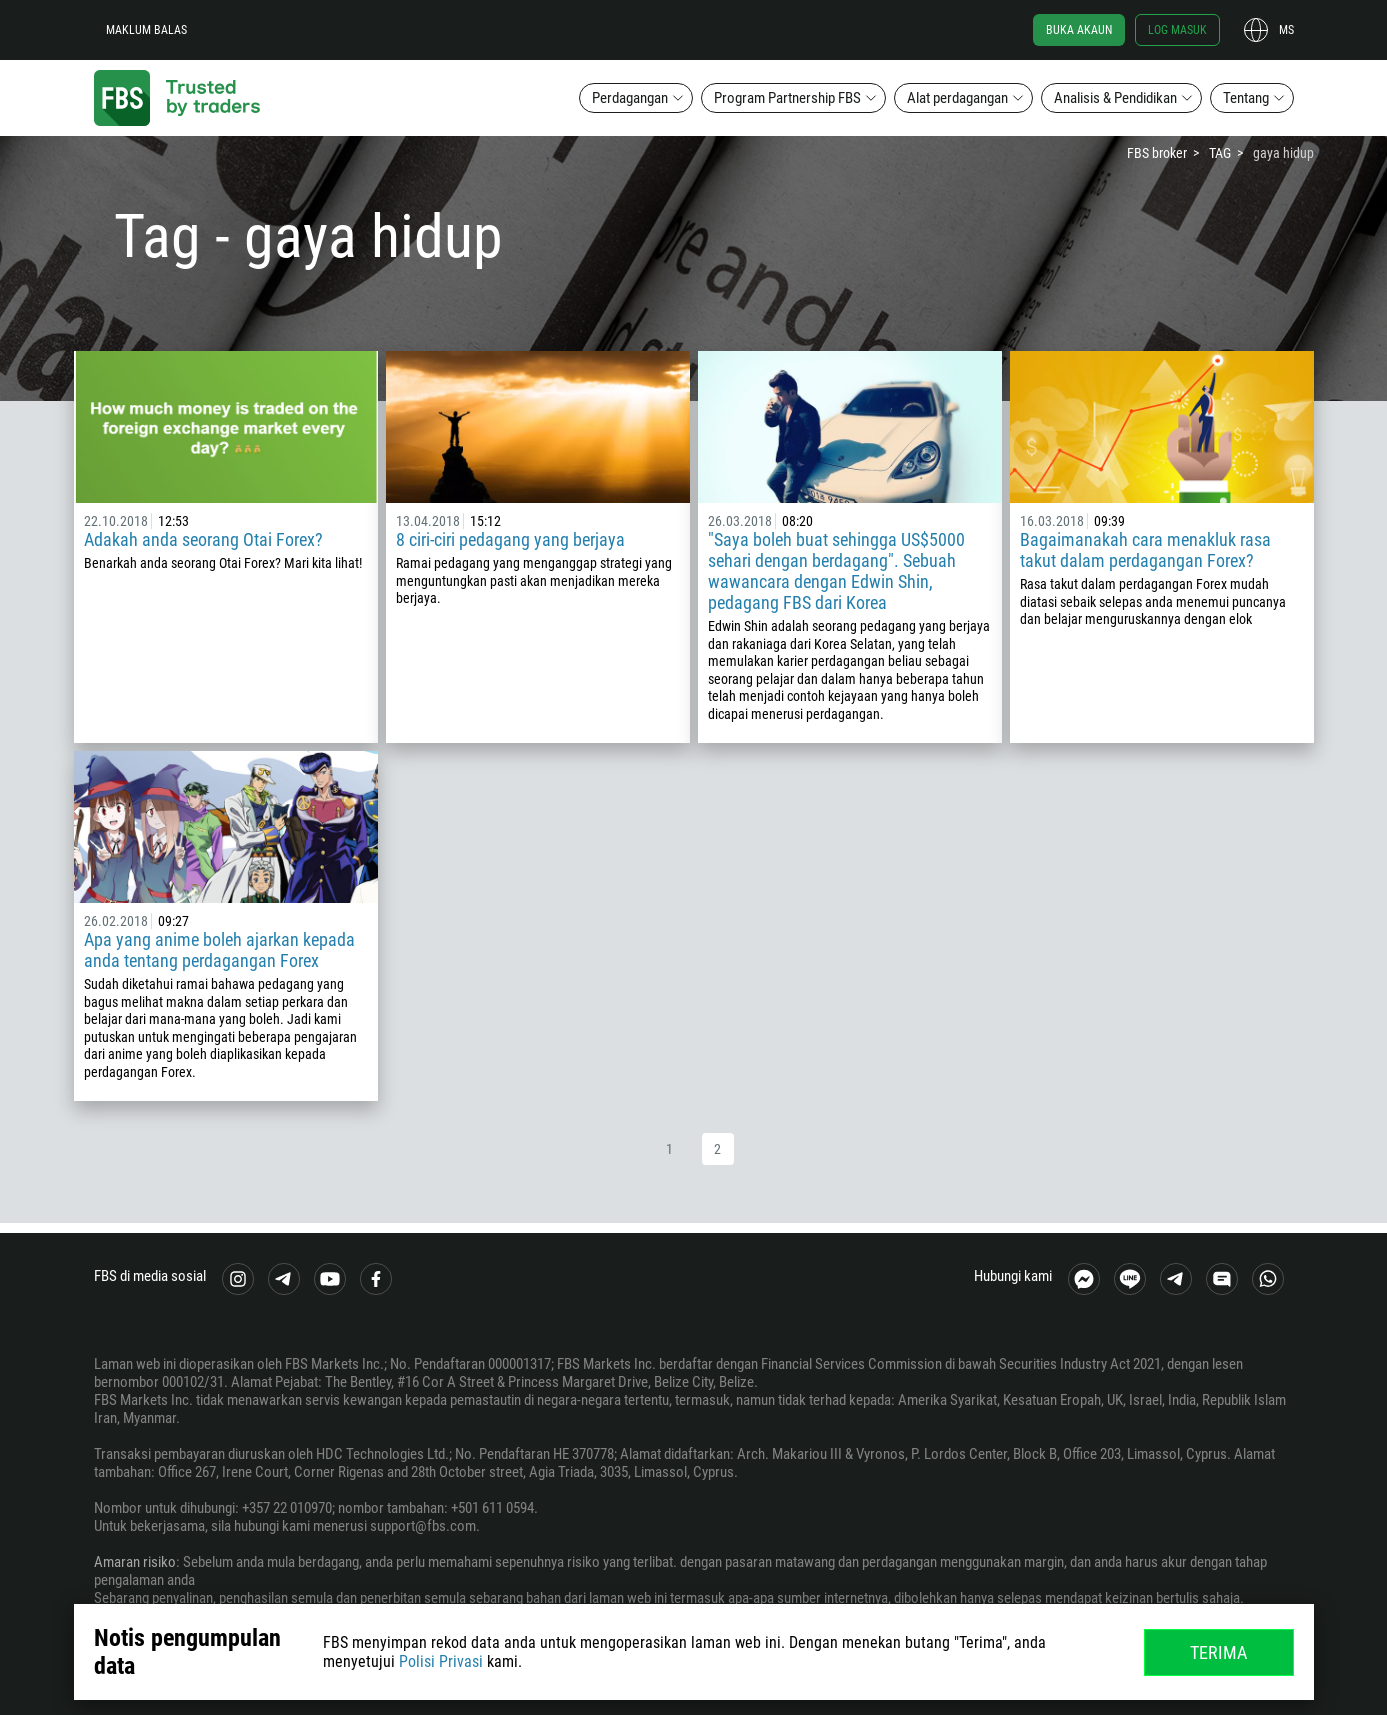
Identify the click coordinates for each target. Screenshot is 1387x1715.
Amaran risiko (135, 1562)
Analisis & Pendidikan (1115, 98)
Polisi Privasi (441, 1661)
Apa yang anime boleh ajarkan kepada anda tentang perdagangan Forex (219, 950)
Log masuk (1177, 30)
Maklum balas (146, 30)
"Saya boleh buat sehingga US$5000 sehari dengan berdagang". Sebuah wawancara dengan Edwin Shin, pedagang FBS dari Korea (836, 571)
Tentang (1246, 98)
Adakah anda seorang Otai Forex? (203, 539)
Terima (1218, 1652)
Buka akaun (1079, 30)
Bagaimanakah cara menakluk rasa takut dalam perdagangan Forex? (1145, 550)
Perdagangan (630, 98)
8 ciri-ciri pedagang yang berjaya (510, 539)
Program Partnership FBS (787, 98)
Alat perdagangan (957, 98)
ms (1286, 30)
